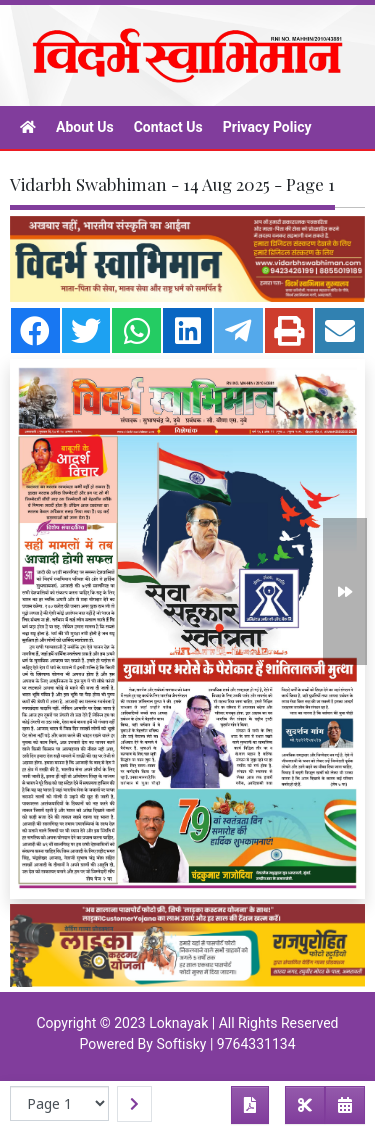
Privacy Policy (267, 127)
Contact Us (168, 127)
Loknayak (178, 1023)
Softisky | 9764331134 (225, 1044)
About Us (85, 127)
